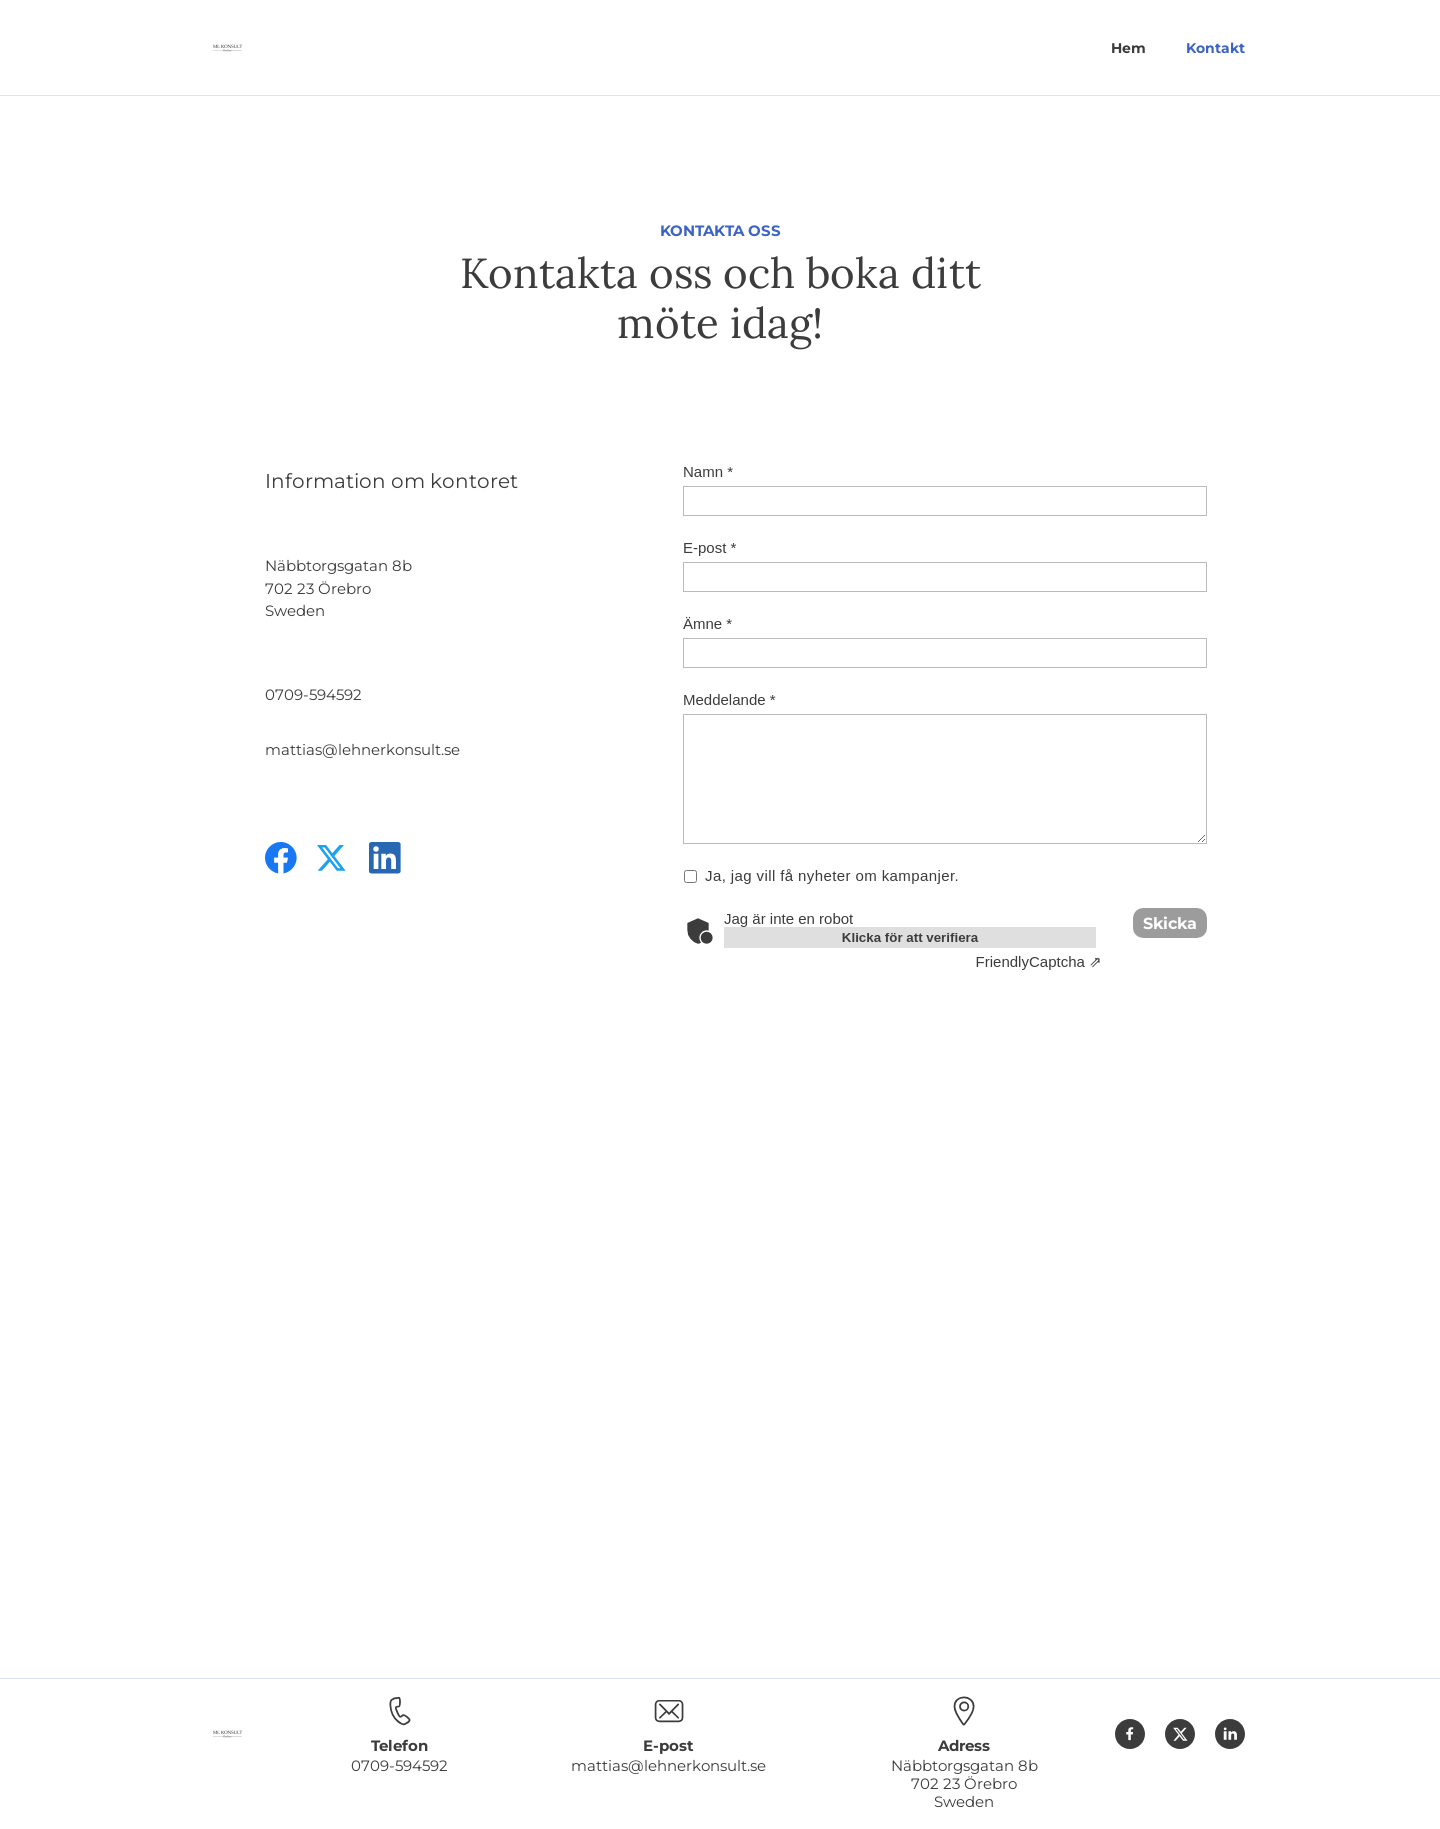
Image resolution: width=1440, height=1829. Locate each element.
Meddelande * (729, 699)
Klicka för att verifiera (910, 937)
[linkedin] (385, 858)
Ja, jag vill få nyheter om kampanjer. (833, 876)
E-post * (709, 547)
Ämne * (707, 623)
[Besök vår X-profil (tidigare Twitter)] (333, 858)
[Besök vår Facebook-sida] (281, 858)
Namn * (708, 471)
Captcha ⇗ (1039, 961)
